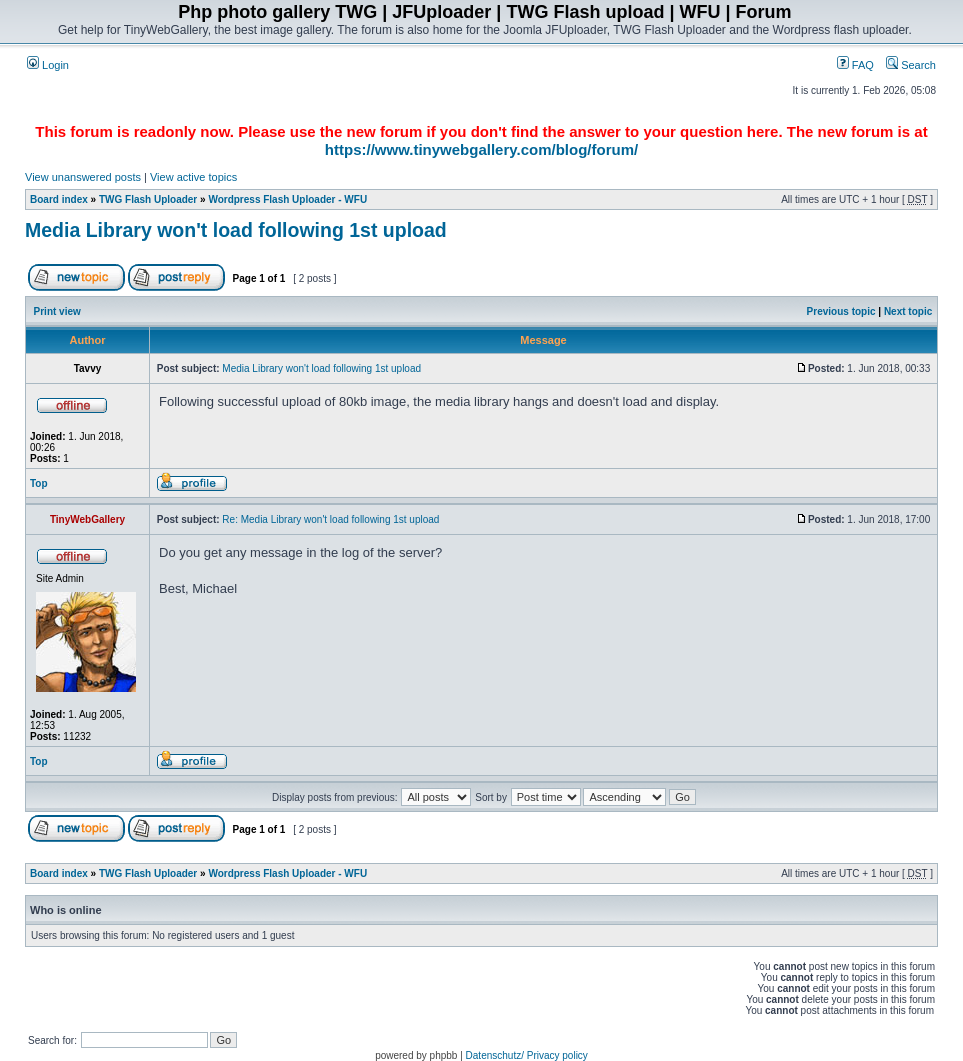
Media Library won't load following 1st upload (236, 230)
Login (48, 65)
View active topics (193, 177)
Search (911, 65)
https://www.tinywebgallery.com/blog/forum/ (481, 149)
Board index (59, 199)
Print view (57, 311)
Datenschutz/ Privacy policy (527, 1055)
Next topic (908, 311)
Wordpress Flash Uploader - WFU (287, 199)
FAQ (855, 65)
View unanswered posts (83, 177)
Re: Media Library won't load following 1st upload (330, 519)
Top (39, 483)
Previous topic (841, 311)
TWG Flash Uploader (148, 199)
